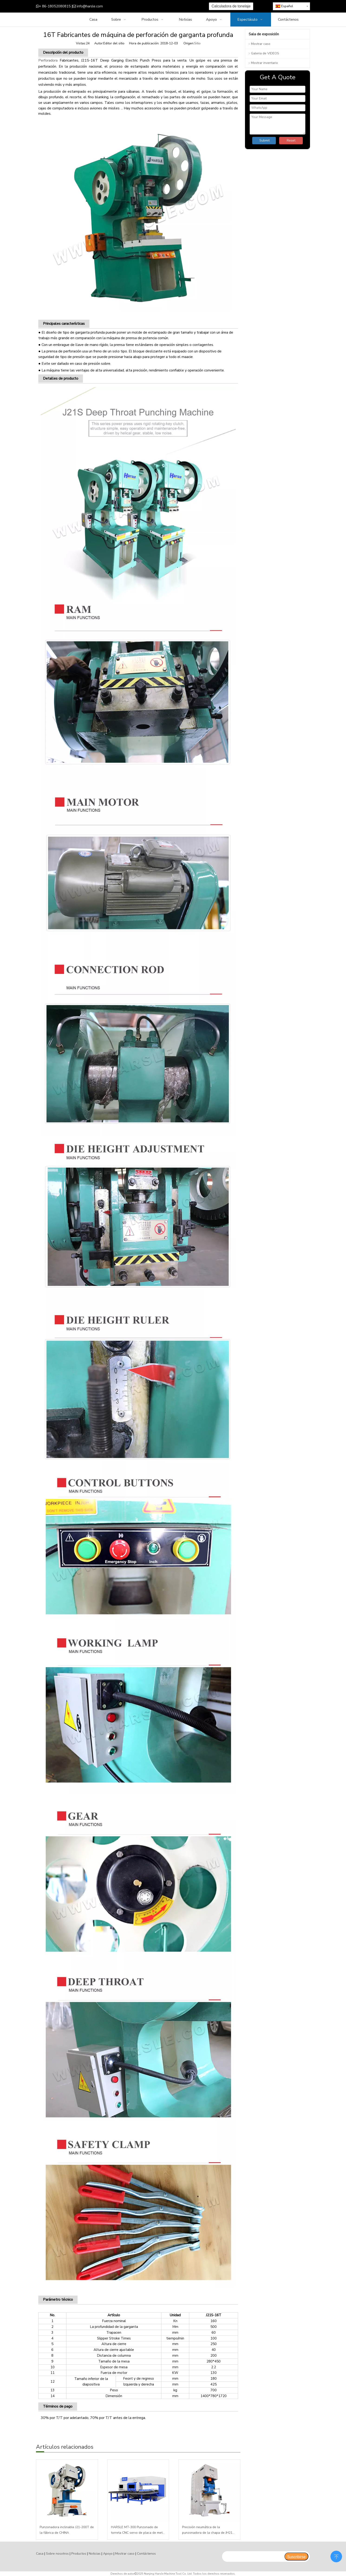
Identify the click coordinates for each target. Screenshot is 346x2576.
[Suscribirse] (296, 2556)
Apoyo (108, 2553)
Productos (78, 2553)
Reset (291, 140)
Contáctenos (146, 2553)
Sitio (197, 43)
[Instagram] (161, 6)
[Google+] (139, 6)
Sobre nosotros (57, 2553)
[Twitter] (146, 6)
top (336, 2556)
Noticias (95, 2553)
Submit (264, 140)
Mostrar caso (260, 44)
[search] (253, 2556)
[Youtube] (154, 6)
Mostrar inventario (264, 63)
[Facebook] (132, 6)
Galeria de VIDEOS (265, 53)
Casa (39, 2553)
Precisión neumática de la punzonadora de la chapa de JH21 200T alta (207, 2530)
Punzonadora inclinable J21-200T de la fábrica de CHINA (67, 2530)
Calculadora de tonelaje (231, 6)
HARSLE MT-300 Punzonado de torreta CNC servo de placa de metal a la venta (138, 2530)
